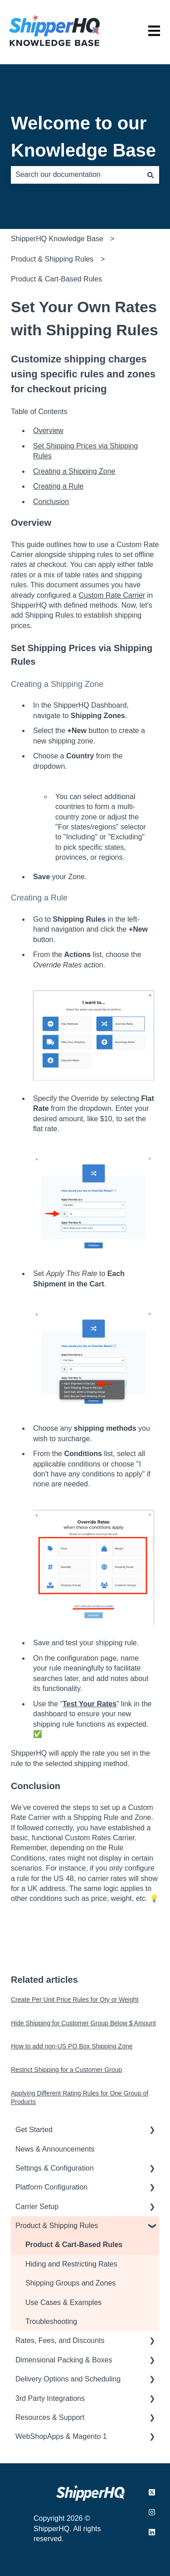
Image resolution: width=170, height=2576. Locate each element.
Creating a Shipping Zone (74, 471)
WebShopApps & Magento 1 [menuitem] (61, 2436)
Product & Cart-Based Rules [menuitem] (73, 2244)
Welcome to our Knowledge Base (83, 136)
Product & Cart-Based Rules (56, 279)
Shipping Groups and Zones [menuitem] (70, 2283)
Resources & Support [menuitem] (49, 2417)
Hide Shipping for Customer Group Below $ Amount (83, 2023)
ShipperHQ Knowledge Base (57, 239)
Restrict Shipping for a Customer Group (66, 2069)
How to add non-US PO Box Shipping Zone (72, 2046)
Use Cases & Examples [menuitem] (63, 2302)
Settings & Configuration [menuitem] (54, 2168)
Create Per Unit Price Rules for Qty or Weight (74, 1999)
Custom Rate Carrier (111, 595)
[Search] (150, 174)
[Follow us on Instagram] (152, 2512)
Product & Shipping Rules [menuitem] (56, 2225)
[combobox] (76, 174)
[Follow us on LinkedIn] (152, 2532)
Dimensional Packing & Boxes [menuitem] (63, 2360)
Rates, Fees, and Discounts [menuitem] (60, 2340)
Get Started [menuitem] (34, 2129)
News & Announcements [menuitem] (54, 2149)
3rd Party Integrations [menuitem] (50, 2398)
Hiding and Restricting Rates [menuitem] (71, 2264)
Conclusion (51, 501)
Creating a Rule (58, 486)
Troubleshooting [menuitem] (51, 2321)
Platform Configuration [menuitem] (51, 2187)
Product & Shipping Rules (52, 259)
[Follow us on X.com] (152, 2492)
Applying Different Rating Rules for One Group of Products (79, 2098)
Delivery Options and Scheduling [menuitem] (68, 2379)
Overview (48, 430)
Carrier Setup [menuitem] (36, 2206)
